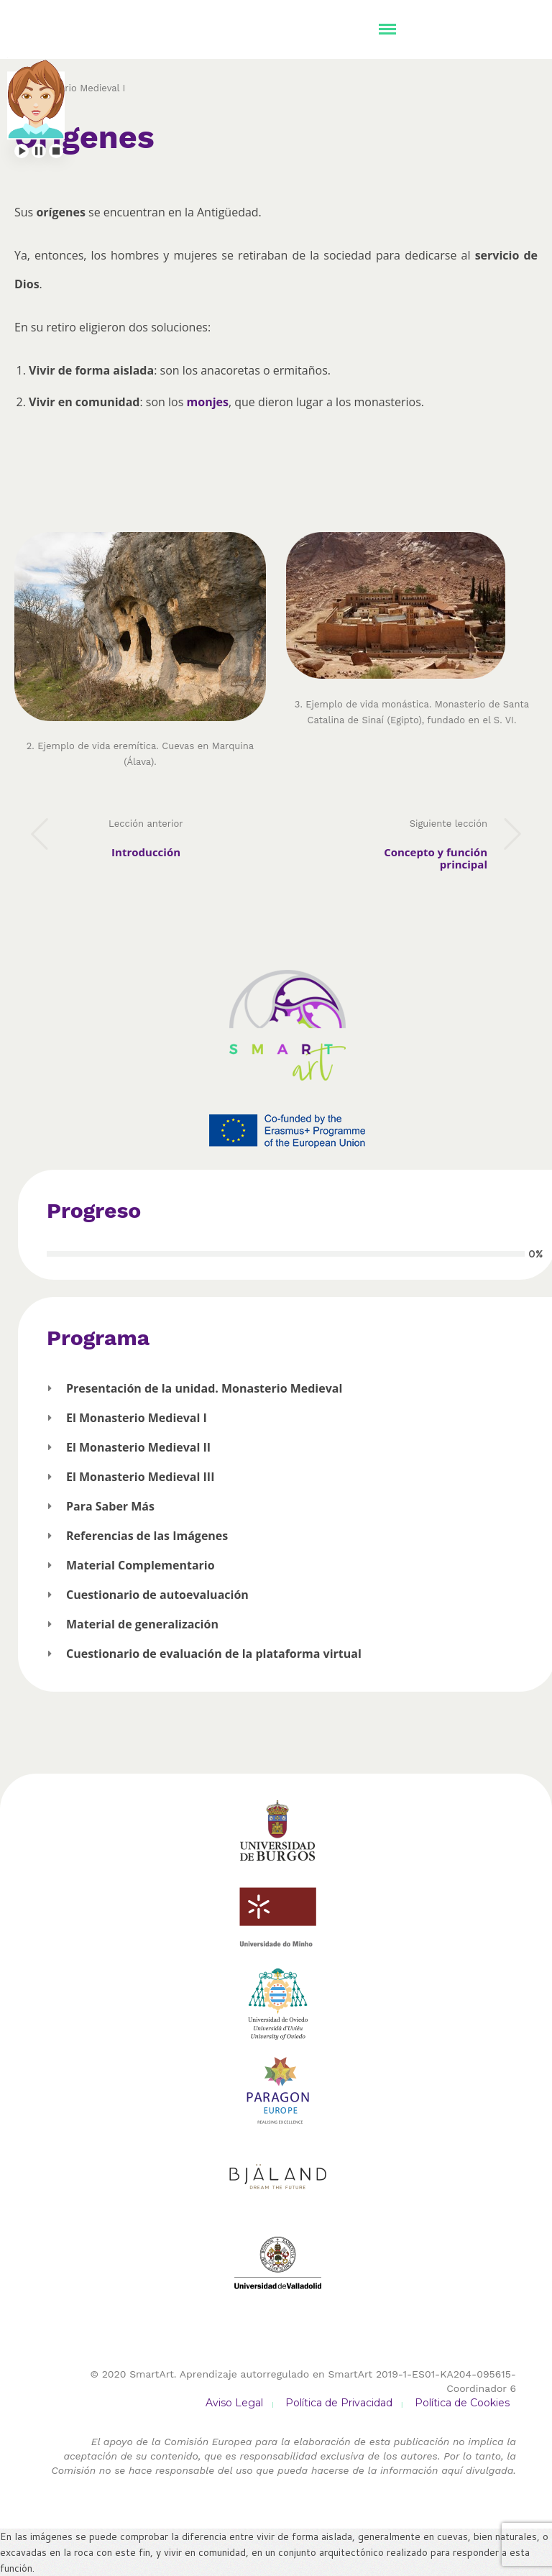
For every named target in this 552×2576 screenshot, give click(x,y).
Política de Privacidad (338, 2402)
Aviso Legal (234, 2402)
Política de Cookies (462, 2402)
